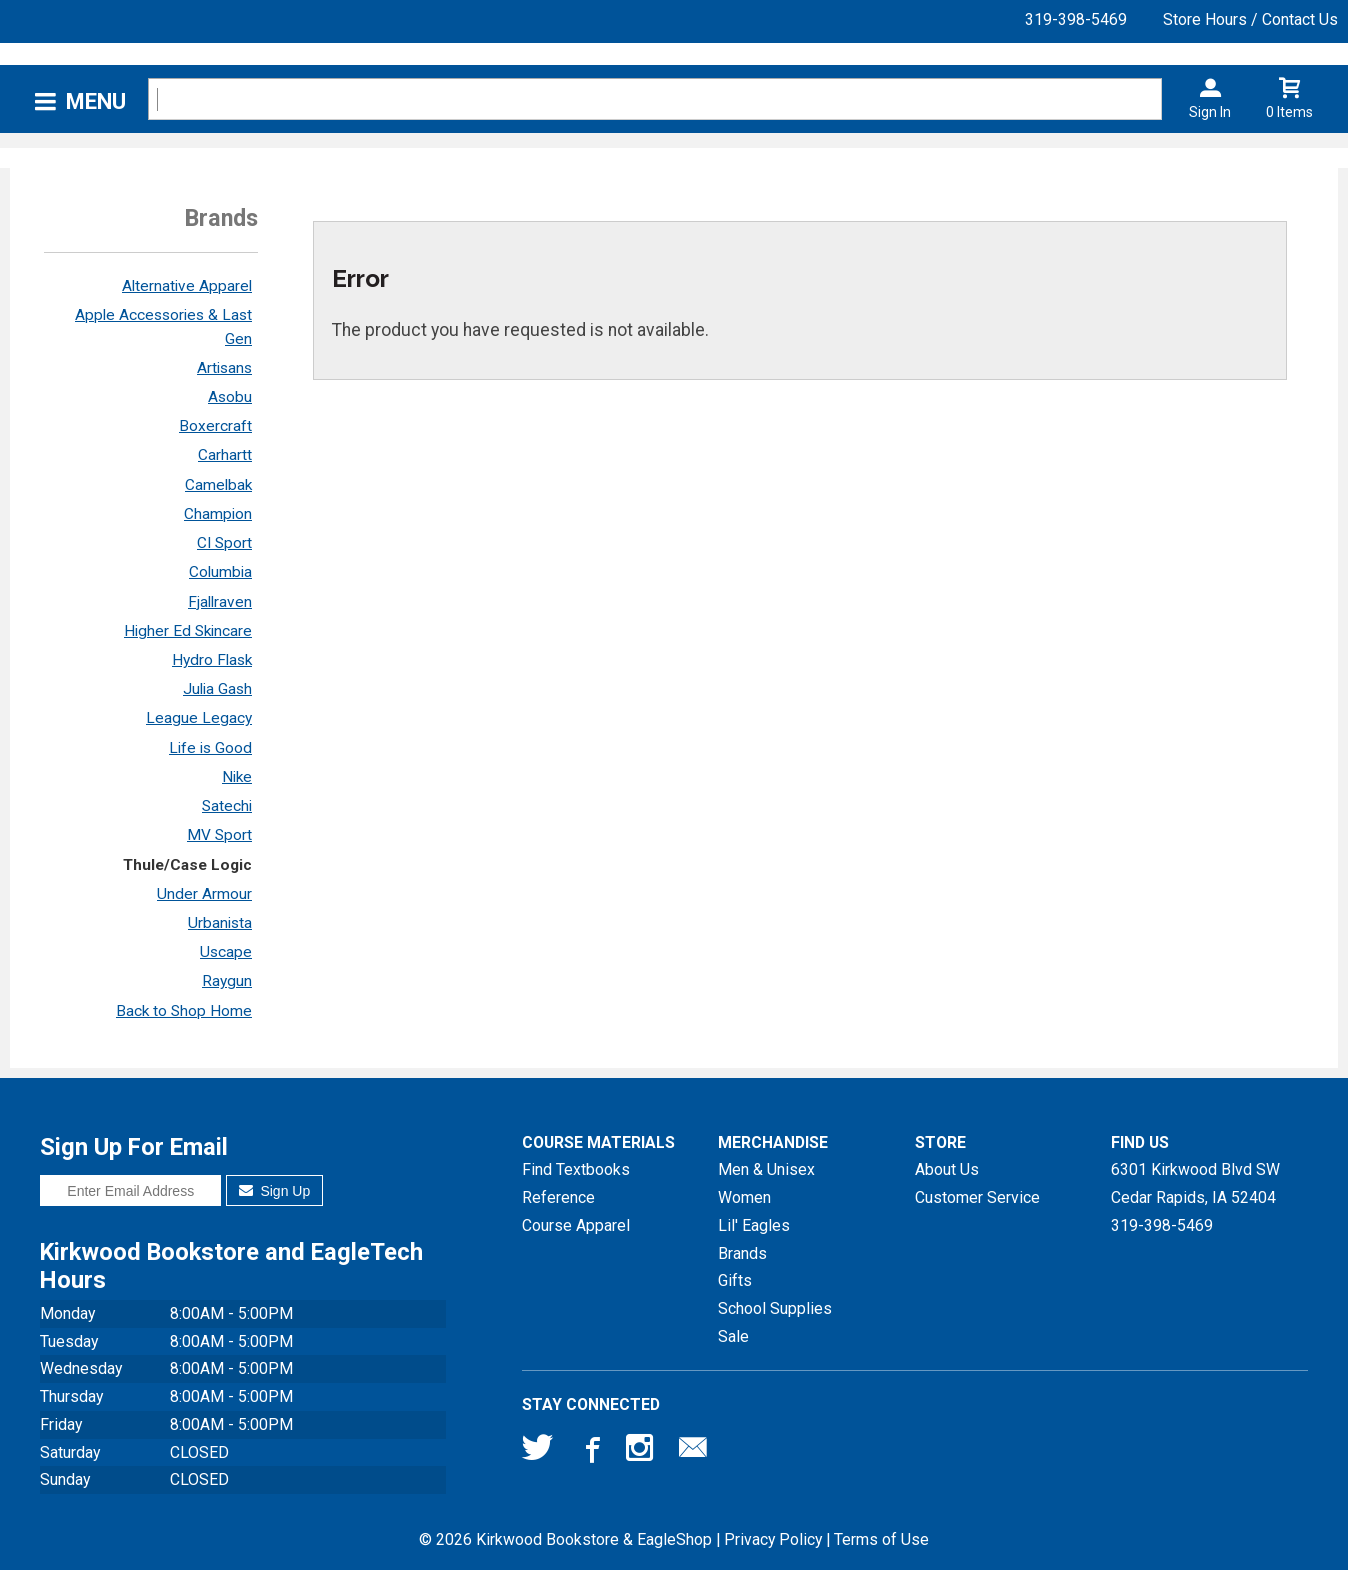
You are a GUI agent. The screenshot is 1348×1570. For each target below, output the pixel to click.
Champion (218, 514)
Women (744, 1197)
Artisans (224, 368)
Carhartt (225, 455)
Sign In (1210, 112)
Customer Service (977, 1197)
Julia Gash (217, 689)
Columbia (220, 572)
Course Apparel (576, 1225)
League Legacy (199, 718)
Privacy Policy (773, 1539)
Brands (742, 1253)
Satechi (227, 806)
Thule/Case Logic (187, 865)
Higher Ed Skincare (188, 631)
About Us (947, 1169)
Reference (558, 1197)
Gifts (735, 1280)
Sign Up (274, 1191)
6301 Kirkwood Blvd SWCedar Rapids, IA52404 (1195, 1183)
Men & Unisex (766, 1169)
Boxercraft (215, 426)
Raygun (227, 981)
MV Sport (219, 835)
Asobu (230, 397)
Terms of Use (881, 1539)
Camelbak (218, 485)
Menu (96, 101)
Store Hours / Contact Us (1250, 19)
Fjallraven (220, 602)
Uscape (226, 952)
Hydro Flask (212, 660)
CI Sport (224, 543)
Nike (237, 777)
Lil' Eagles (754, 1225)
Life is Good (210, 748)
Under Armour (204, 894)
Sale (733, 1336)
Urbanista (220, 923)
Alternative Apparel (187, 286)
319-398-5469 (1076, 19)
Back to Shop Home (184, 1011)
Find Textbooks (576, 1169)
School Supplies (775, 1308)
